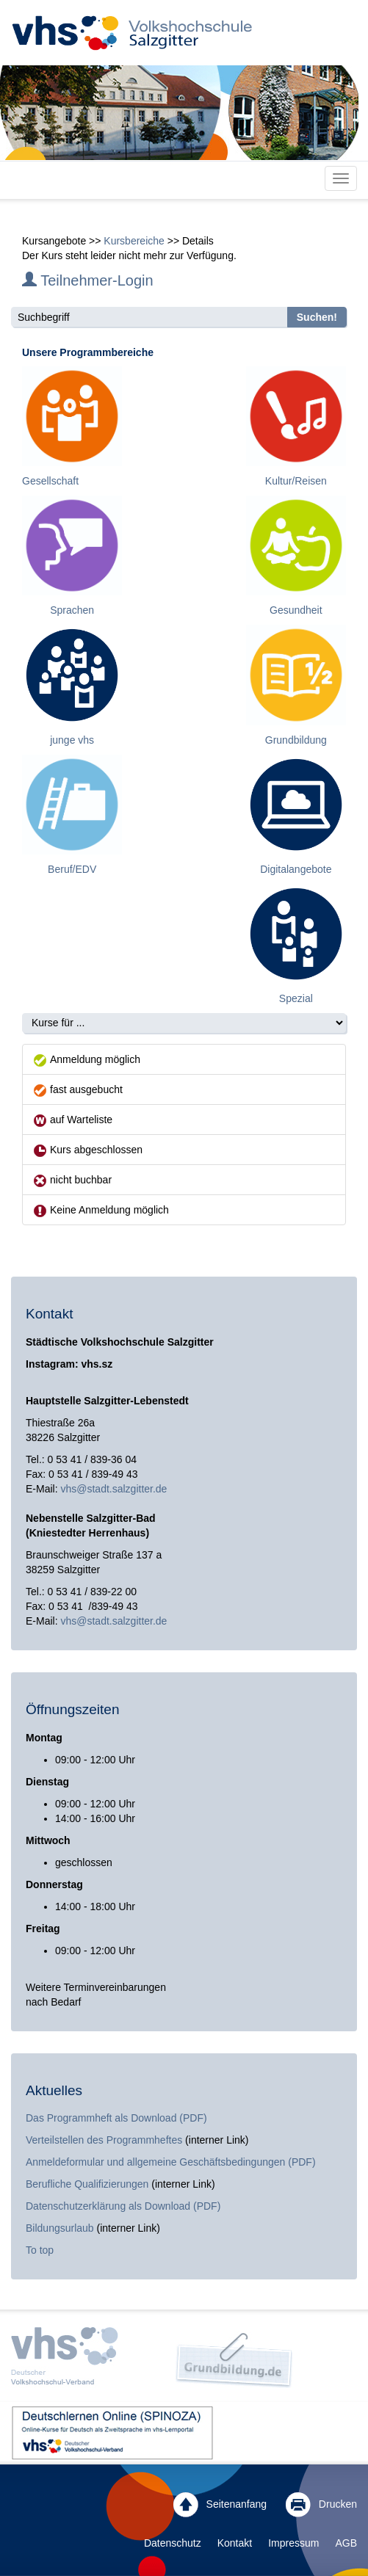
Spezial (296, 998)
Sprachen (72, 610)
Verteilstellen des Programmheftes (104, 2140)
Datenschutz (172, 2543)
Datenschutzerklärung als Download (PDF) (123, 2206)
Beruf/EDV (72, 869)
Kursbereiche (134, 241)
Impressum (293, 2543)
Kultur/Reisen (296, 481)
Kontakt (234, 2543)
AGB (346, 2543)
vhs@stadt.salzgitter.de (113, 1489)
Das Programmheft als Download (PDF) (116, 2118)
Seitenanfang (220, 2504)
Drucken (321, 2504)
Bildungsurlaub (60, 2228)
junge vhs (72, 740)
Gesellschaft (50, 481)
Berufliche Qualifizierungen (88, 2184)
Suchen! (317, 317)
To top (40, 2250)
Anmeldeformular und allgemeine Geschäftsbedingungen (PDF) (171, 2162)
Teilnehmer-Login (88, 280)
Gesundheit (296, 610)
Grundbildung (296, 740)
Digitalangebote (295, 869)
